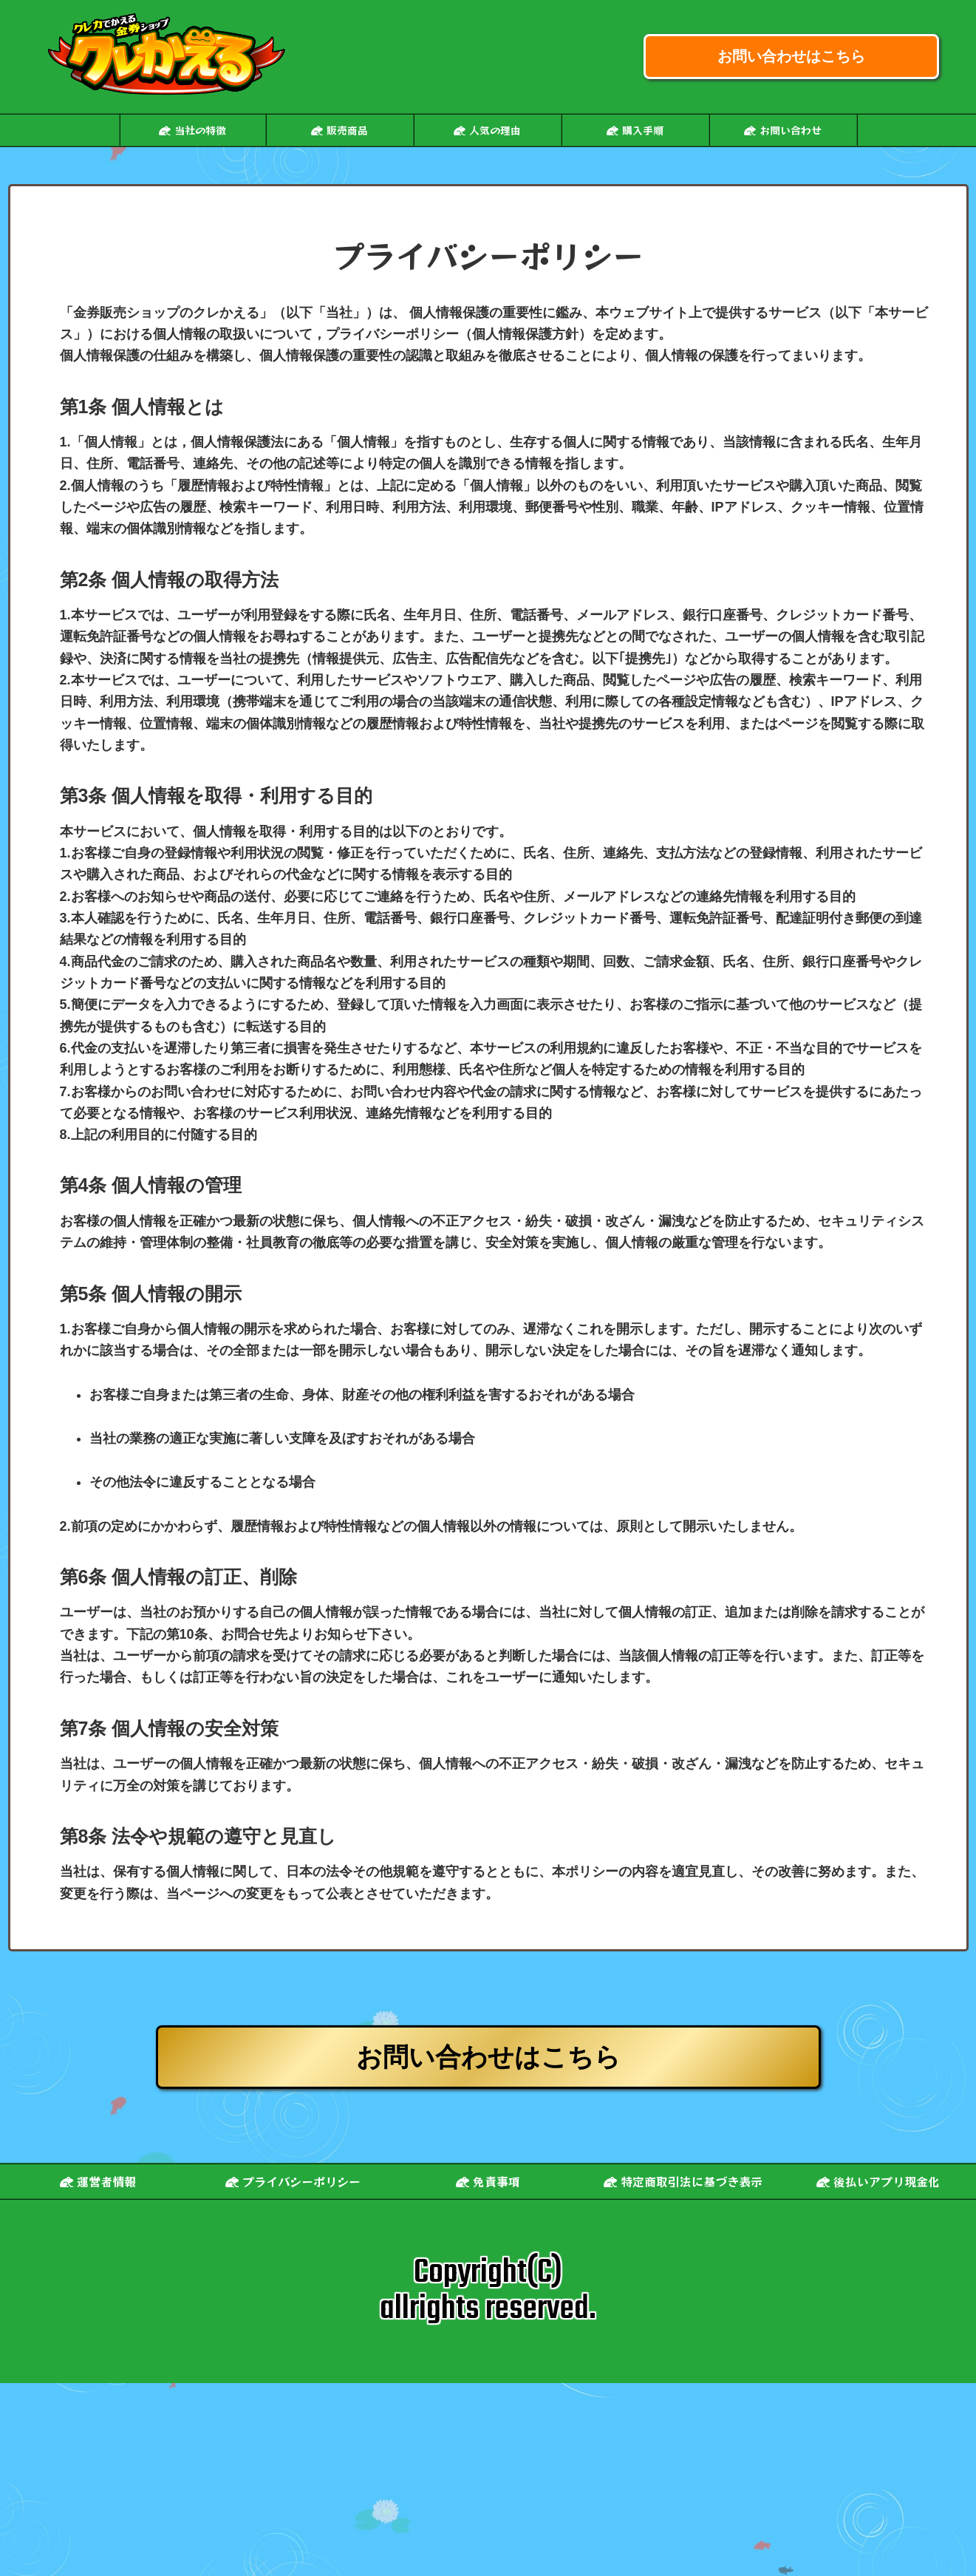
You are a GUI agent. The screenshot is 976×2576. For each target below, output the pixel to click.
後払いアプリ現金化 (878, 2181)
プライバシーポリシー (293, 2181)
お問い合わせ (783, 130)
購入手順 (635, 130)
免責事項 (488, 2181)
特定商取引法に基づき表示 (683, 2181)
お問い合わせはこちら (791, 56)
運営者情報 (98, 2181)
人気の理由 (487, 130)
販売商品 (339, 130)
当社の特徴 (192, 130)
